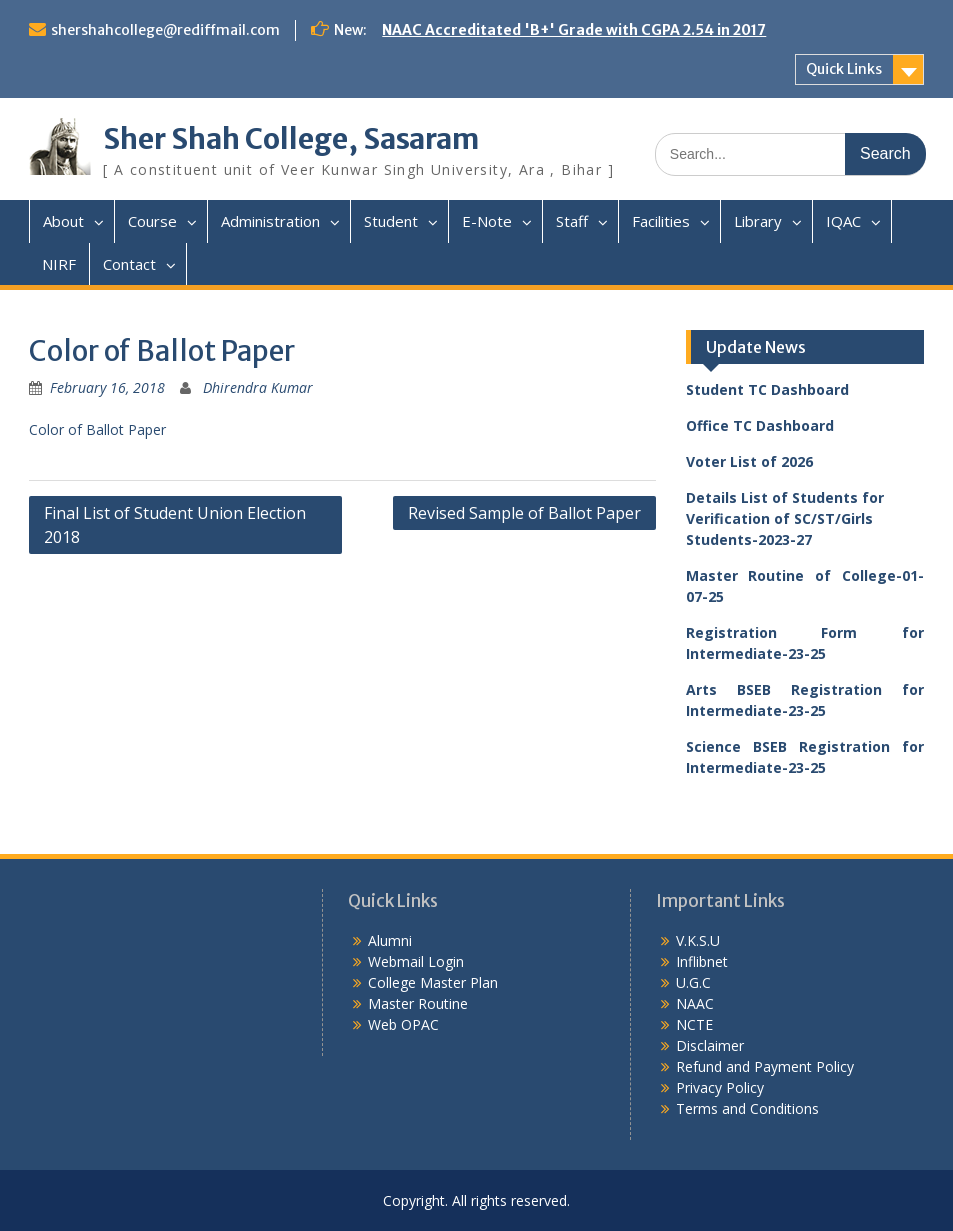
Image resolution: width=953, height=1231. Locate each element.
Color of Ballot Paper (97, 429)
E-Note (487, 221)
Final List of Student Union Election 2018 (175, 525)
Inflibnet (702, 961)
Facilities (661, 221)
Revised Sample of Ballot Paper (524, 513)
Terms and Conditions (747, 1108)
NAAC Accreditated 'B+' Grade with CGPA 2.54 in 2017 (574, 30)
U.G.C (693, 982)
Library (758, 221)
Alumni (390, 940)
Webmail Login (416, 961)
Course (152, 221)
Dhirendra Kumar (258, 387)
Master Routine (418, 1003)
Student (391, 221)
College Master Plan (433, 982)
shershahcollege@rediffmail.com (165, 30)
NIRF (59, 264)
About (63, 221)
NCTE (694, 1024)
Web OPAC (403, 1024)
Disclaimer (710, 1045)
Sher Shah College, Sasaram (291, 139)
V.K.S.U (698, 940)
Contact (129, 264)
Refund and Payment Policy (765, 1066)
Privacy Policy (720, 1087)
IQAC (843, 221)
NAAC (695, 1003)
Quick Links (844, 69)
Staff (572, 221)
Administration (270, 221)
